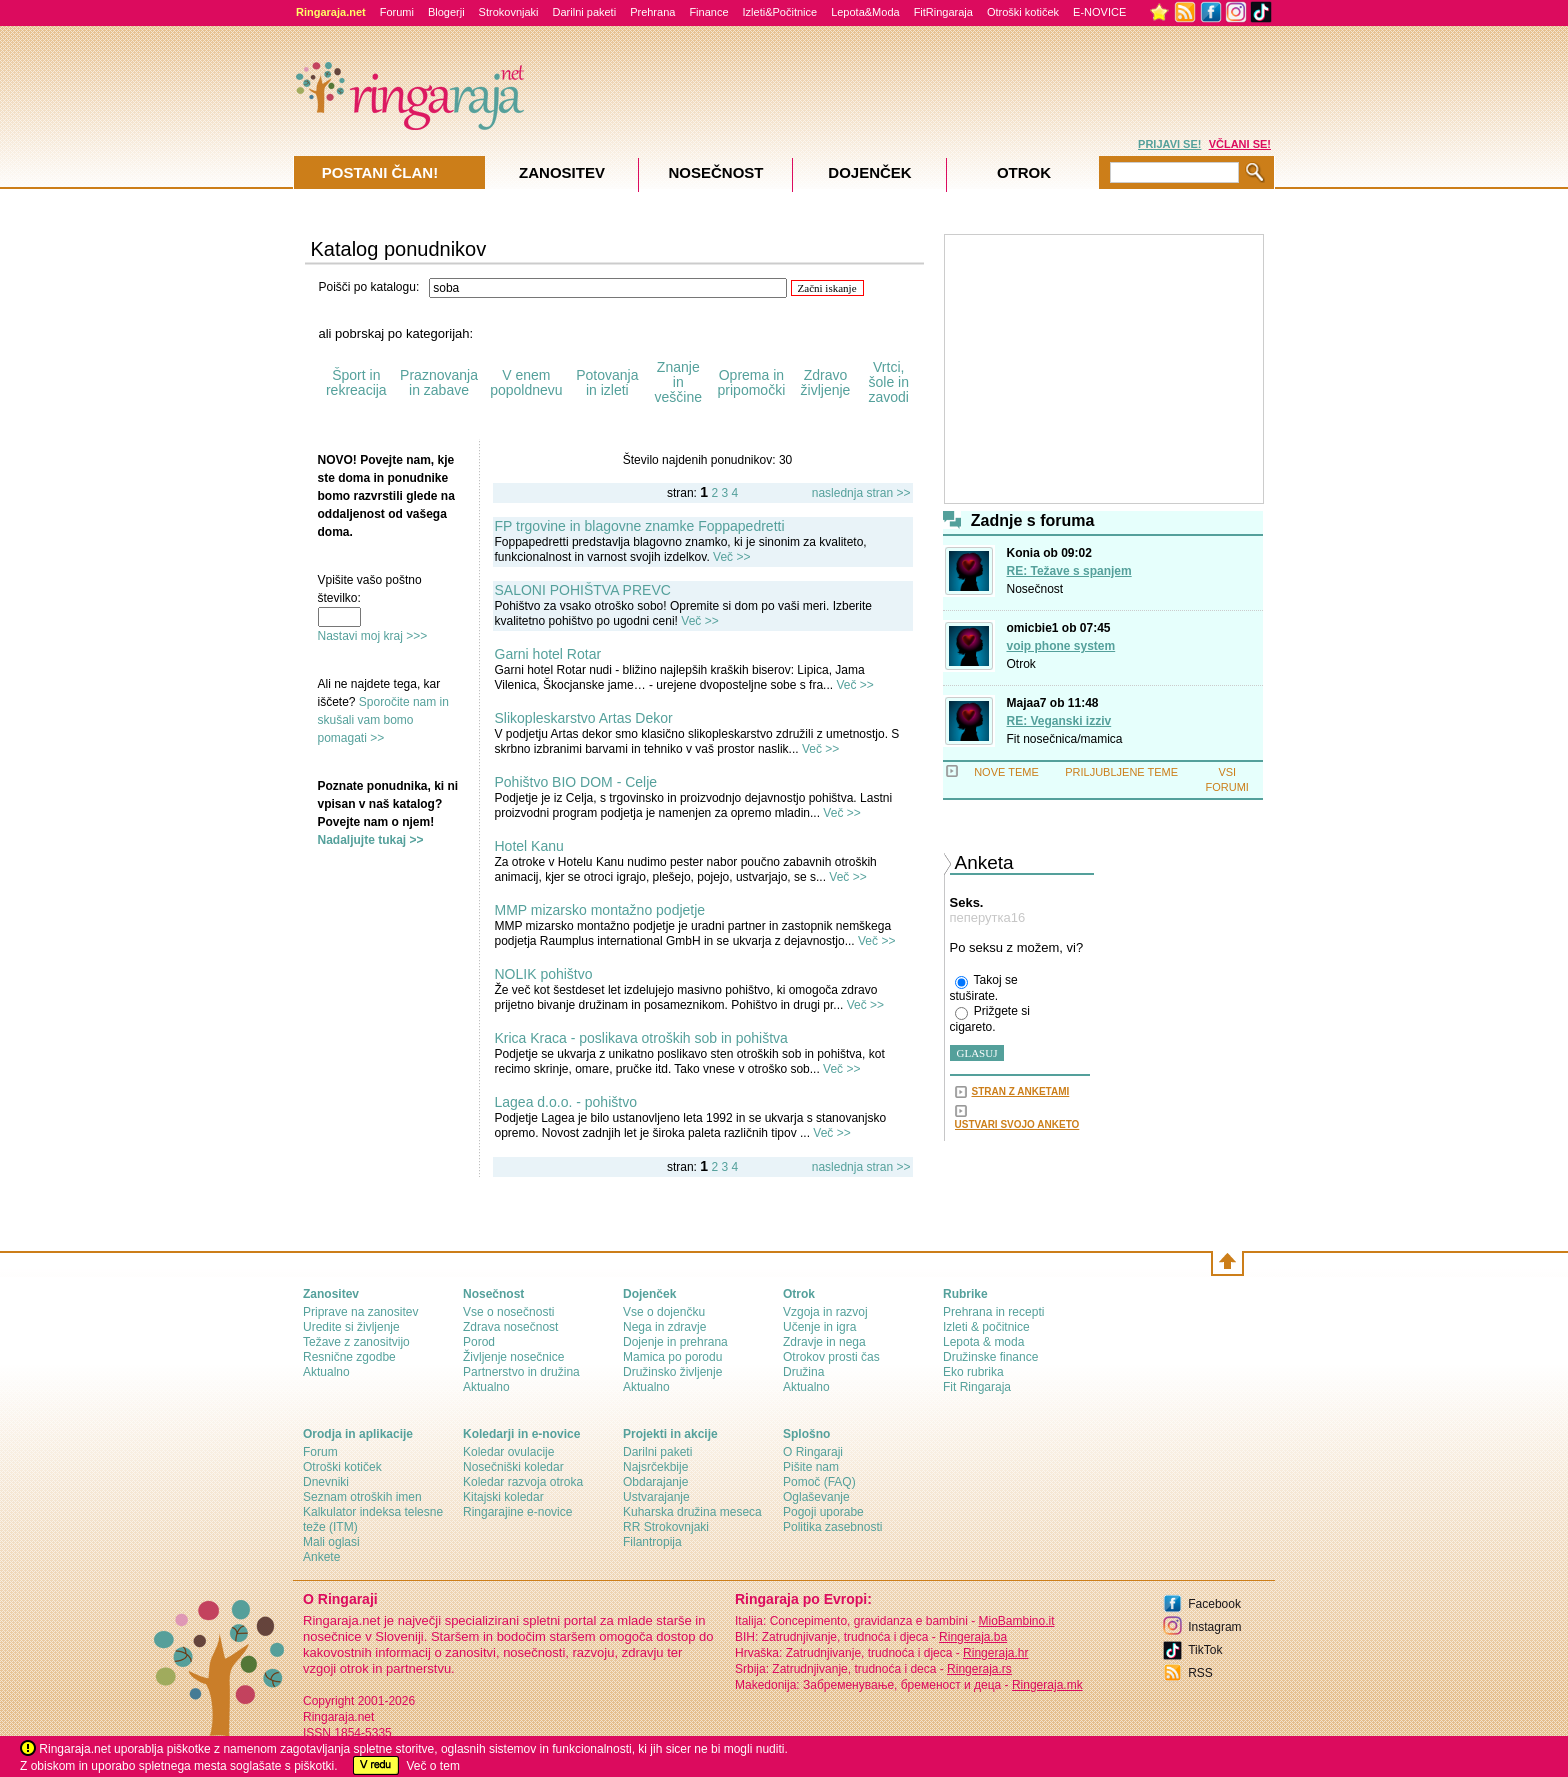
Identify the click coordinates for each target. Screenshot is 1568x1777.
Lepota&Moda (865, 12)
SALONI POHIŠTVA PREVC (583, 590)
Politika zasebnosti (832, 1527)
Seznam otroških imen (362, 1497)
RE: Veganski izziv (1059, 721)
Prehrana (652, 12)
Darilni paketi (585, 12)
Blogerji (446, 12)
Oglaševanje (816, 1497)
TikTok (1205, 1650)
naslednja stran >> (861, 493)
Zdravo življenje (826, 382)
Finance (708, 12)
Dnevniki (326, 1482)
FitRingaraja (943, 12)
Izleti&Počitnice (780, 12)
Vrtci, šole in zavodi (888, 382)
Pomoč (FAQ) (819, 1482)
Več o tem (433, 1766)
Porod (479, 1342)
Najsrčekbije (655, 1467)
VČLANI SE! (1240, 144)
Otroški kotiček (1023, 12)
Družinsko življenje (672, 1372)
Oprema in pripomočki (752, 382)
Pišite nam (811, 1467)
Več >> (731, 557)
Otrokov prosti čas (831, 1357)
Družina (803, 1372)
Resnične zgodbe (349, 1357)
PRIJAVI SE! (1169, 144)
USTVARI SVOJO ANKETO (1017, 1124)
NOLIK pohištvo (544, 974)
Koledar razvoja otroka (523, 1482)
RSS (1200, 1673)
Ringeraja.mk (1047, 1685)
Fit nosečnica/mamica (1065, 739)
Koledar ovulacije (508, 1452)
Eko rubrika (973, 1372)
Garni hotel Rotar (548, 654)
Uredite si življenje (351, 1327)
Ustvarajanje (656, 1497)
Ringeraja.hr (995, 1653)
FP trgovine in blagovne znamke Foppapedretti (640, 526)
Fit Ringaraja (977, 1387)
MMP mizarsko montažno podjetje (600, 910)
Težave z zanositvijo (356, 1342)
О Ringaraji (813, 1452)
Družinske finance (990, 1357)
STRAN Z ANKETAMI (1021, 1091)
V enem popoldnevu (526, 382)
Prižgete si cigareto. (990, 1019)
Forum (320, 1452)
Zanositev (562, 172)
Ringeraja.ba (973, 1637)
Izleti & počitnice (986, 1327)
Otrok (1021, 664)
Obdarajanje (655, 1482)
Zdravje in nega (824, 1342)
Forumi (397, 12)
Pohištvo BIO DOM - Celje (576, 782)
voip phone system (1061, 646)
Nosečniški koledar (513, 1467)
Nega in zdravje (664, 1327)
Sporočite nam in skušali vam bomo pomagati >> (383, 720)
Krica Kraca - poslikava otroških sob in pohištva (641, 1038)
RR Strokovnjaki (666, 1527)
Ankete (321, 1557)
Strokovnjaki (509, 12)
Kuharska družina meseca (692, 1512)
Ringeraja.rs (979, 1669)
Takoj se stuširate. (984, 988)
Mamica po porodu (672, 1357)
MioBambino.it (1016, 1621)
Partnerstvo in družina (521, 1372)
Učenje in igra (819, 1327)
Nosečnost (1035, 589)
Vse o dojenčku (664, 1312)
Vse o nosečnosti (508, 1312)
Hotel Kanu (529, 846)
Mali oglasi (331, 1542)
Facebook (1214, 1604)
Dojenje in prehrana (675, 1342)
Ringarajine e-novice (517, 1512)
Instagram (1214, 1627)
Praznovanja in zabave (439, 382)
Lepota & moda (983, 1342)
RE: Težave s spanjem (1069, 571)
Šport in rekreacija (356, 382)
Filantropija (652, 1542)
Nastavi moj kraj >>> (373, 636)
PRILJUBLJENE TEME (1121, 772)
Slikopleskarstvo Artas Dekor (584, 718)
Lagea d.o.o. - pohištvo (566, 1102)
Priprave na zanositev (360, 1312)
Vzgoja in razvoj (825, 1312)
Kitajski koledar (503, 1497)
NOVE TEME (1006, 772)
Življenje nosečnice (513, 1357)
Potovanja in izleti (607, 382)
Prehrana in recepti (993, 1312)
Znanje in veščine (678, 382)
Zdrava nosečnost (510, 1327)
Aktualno (326, 1372)
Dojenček (869, 172)
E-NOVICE (1099, 12)
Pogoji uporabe (823, 1512)
